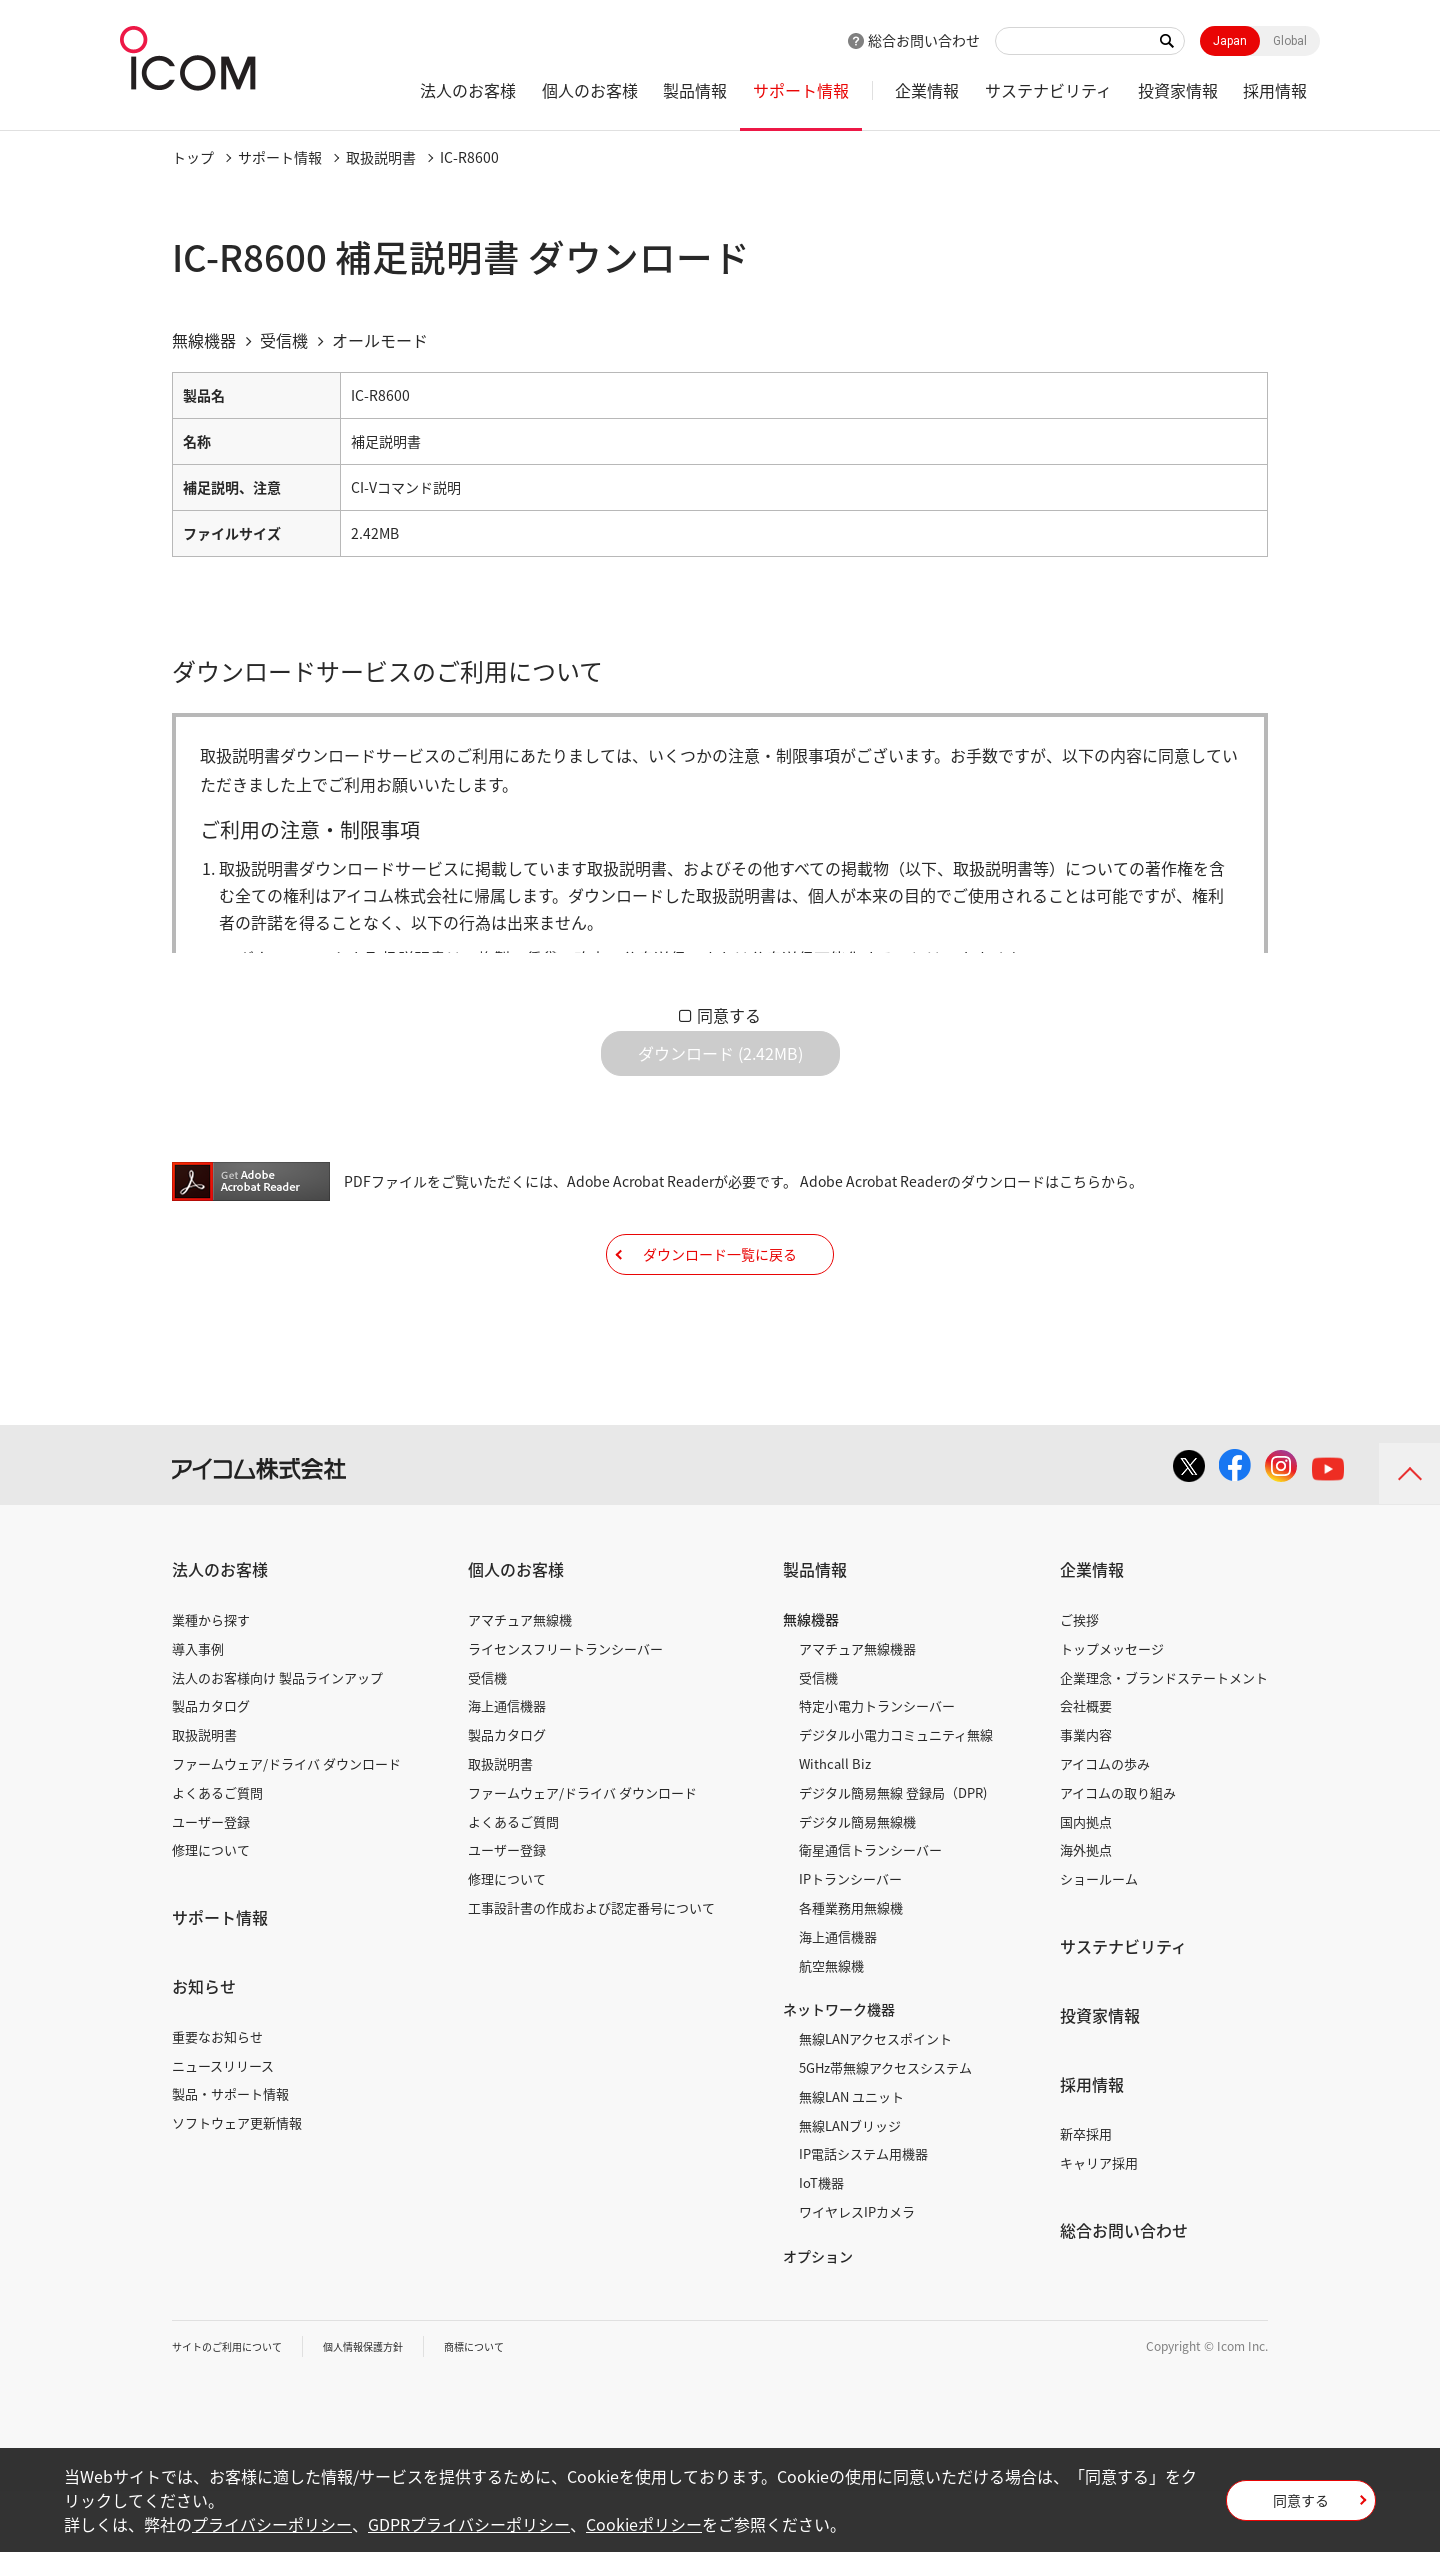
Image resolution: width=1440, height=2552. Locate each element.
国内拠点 (1086, 1881)
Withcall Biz (835, 1824)
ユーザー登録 (211, 1881)
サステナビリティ (1048, 90)
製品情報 (695, 90)
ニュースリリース (223, 2125)
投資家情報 (1178, 90)
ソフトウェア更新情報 (237, 2183)
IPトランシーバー (850, 1939)
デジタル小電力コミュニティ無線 (896, 1795)
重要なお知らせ (217, 2097)
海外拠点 (1086, 1910)
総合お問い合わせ (924, 40)
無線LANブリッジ (850, 2185)
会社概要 (1086, 1766)
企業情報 (927, 90)
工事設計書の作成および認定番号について (591, 1968)
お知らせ (204, 2047)
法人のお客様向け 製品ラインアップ (277, 1737)
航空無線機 (831, 2025)
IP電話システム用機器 (863, 2214)
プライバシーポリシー (272, 2524)
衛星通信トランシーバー (870, 1910)
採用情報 (1275, 90)
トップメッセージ (1112, 1709)
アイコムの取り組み (1118, 1853)
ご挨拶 (1079, 1680)
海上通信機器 (507, 1766)
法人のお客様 (468, 90)
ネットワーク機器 (839, 2070)
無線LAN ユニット (851, 2157)
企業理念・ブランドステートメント (1164, 1737)
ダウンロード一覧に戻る (720, 1299)
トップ (193, 157)
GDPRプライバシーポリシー (469, 2524)
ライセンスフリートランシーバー (565, 1709)
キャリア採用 (1099, 2223)
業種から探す (211, 1680)
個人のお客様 (590, 90)
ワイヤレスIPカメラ (857, 2272)
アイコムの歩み (1105, 1824)
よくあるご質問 (217, 1853)
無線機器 (811, 1680)
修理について (211, 1910)
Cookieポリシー (644, 2524)
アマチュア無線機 (520, 1680)
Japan (1230, 41)
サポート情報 (801, 90)
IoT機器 (821, 2243)
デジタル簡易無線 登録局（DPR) (893, 1853)
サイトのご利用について (238, 2406)
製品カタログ (211, 1766)
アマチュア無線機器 (857, 1709)
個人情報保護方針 (393, 2406)
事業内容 (1086, 1795)
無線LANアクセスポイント (875, 2099)
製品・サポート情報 (230, 2154)
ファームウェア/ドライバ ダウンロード (286, 1824)
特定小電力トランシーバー (877, 1766)
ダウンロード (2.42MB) (720, 1069)
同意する (729, 1015)
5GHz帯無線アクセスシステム (885, 2128)
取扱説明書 (381, 157)
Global (1290, 41)
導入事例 (198, 1709)
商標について (518, 2406)
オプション (818, 2317)
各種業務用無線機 (851, 1968)
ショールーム (1099, 1939)
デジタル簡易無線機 (857, 1881)
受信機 (487, 1737)
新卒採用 (1086, 2194)
